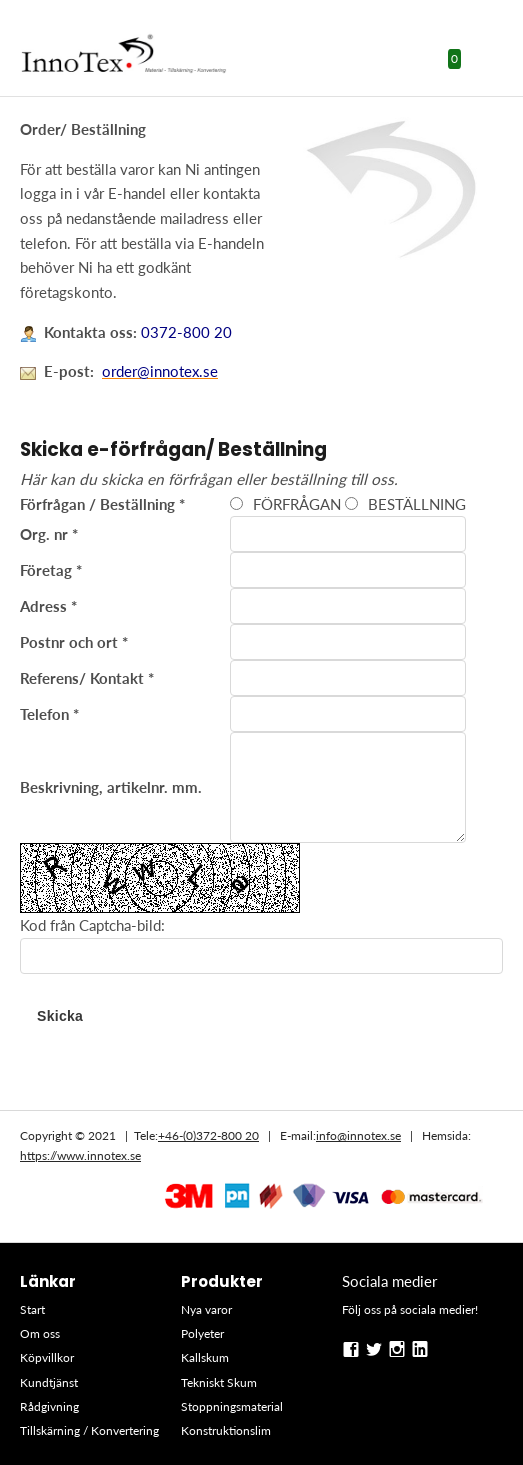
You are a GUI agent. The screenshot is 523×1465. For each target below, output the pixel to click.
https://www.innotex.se (80, 1155)
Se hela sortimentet (261, 1071)
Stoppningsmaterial (232, 1406)
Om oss (40, 1333)
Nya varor (206, 1309)
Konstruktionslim (226, 1430)
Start (32, 1309)
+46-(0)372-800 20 (208, 1135)
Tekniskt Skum (219, 1382)
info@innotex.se (358, 1135)
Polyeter (202, 1333)
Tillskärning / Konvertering (89, 1430)
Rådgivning (49, 1406)
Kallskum (205, 1357)
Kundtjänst (49, 1382)
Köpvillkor (47, 1357)
